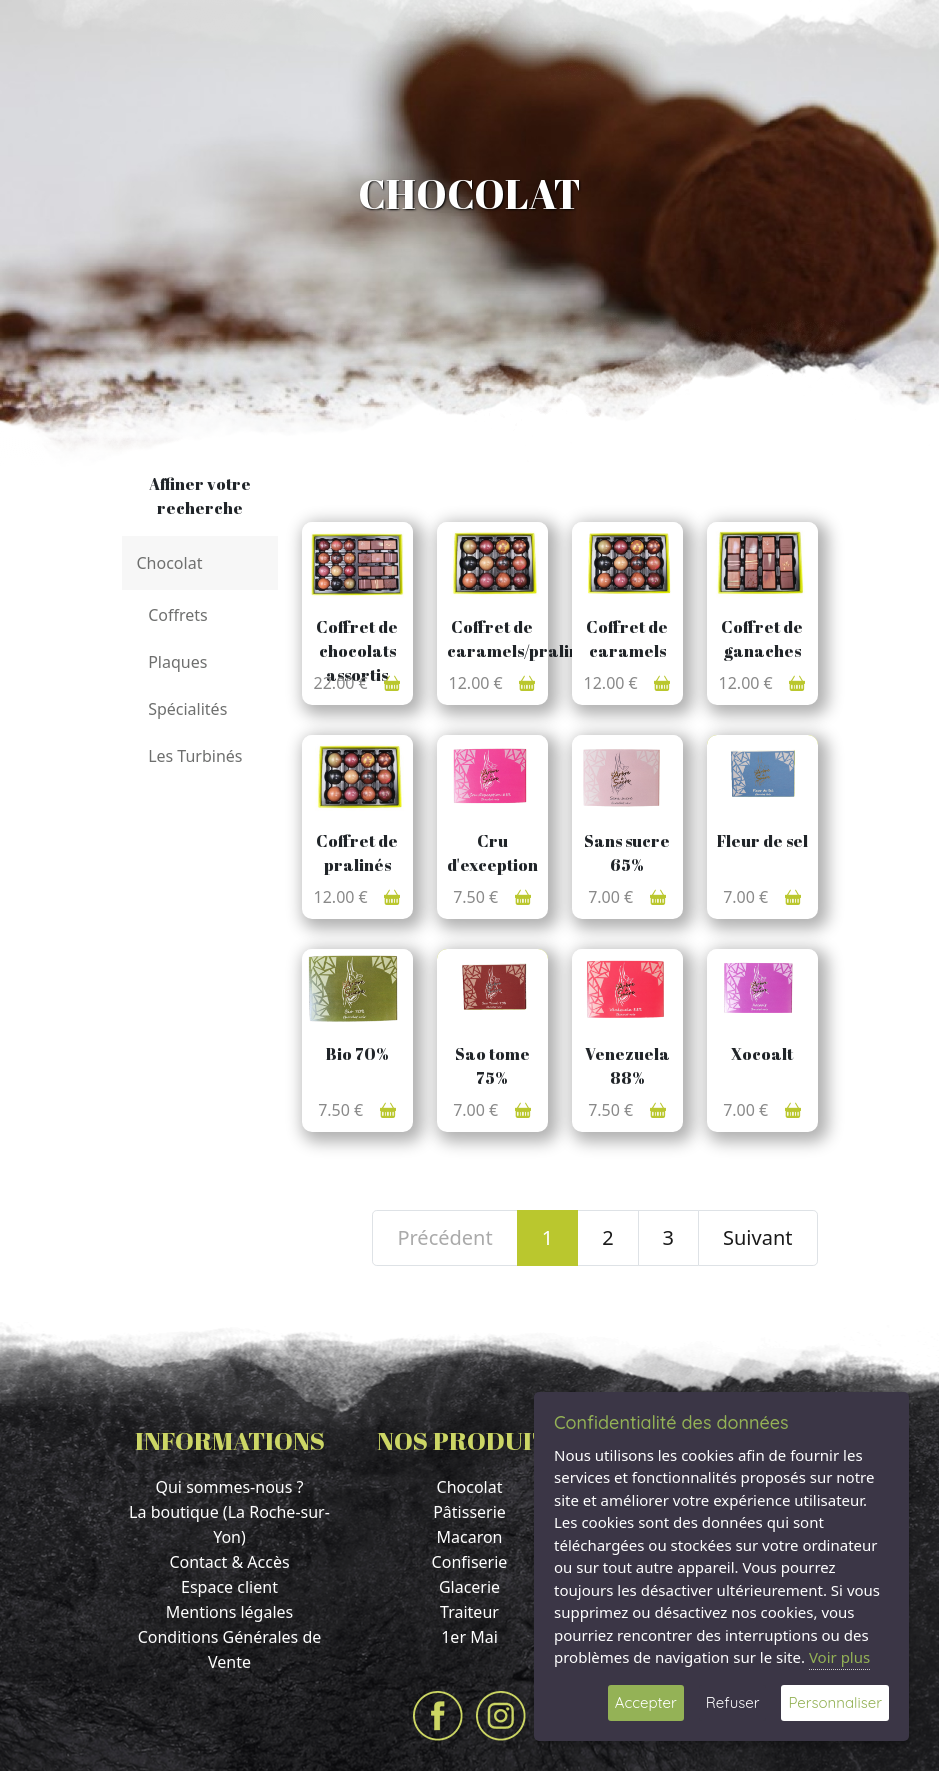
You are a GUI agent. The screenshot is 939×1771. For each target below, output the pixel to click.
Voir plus (839, 1657)
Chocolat (470, 1487)
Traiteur (469, 1612)
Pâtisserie (469, 1512)
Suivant (757, 1237)
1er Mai (469, 1637)
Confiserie (470, 1562)
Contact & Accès (229, 1562)
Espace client (229, 1587)
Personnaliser (835, 1702)
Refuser (733, 1702)
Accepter (646, 1702)
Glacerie (469, 1587)
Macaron (469, 1537)
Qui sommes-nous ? (229, 1487)
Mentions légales (230, 1612)
